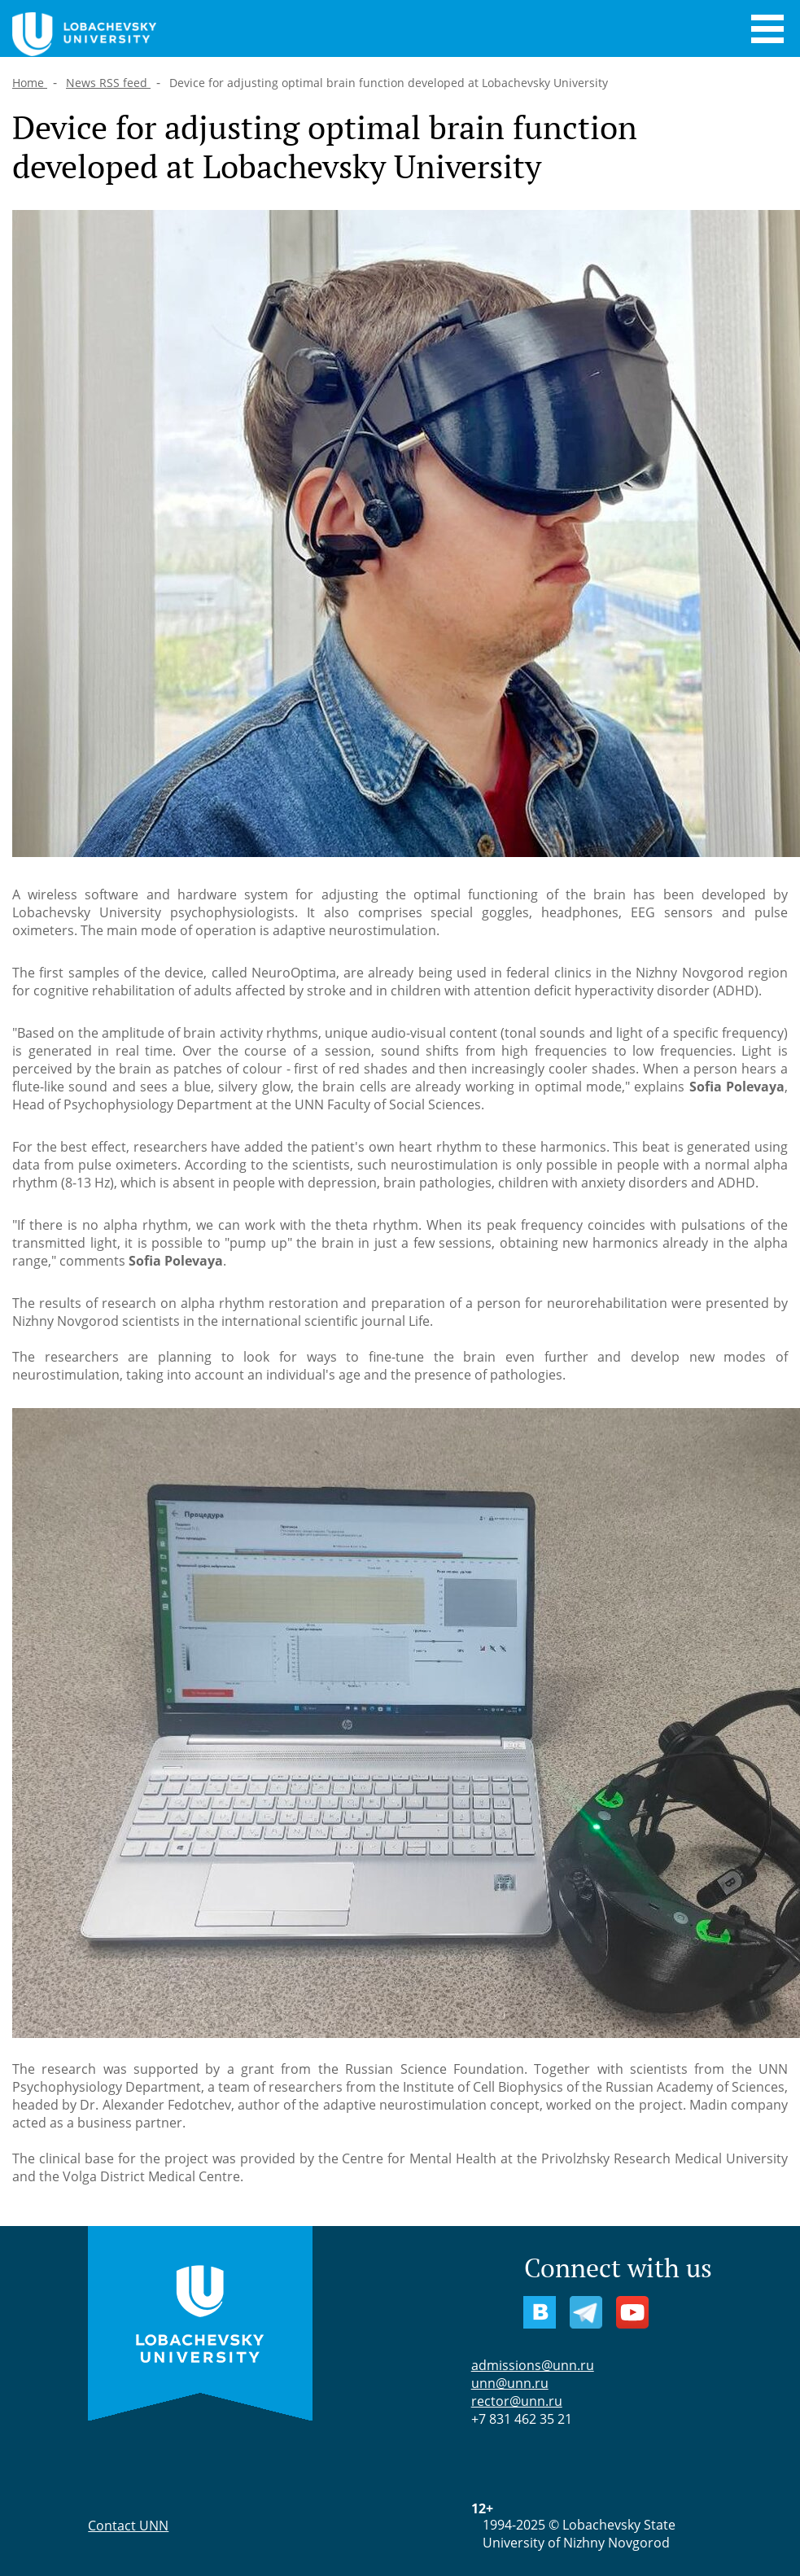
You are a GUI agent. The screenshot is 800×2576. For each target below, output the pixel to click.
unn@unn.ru (510, 2383)
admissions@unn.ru (532, 2365)
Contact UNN (128, 2525)
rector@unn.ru (516, 2401)
